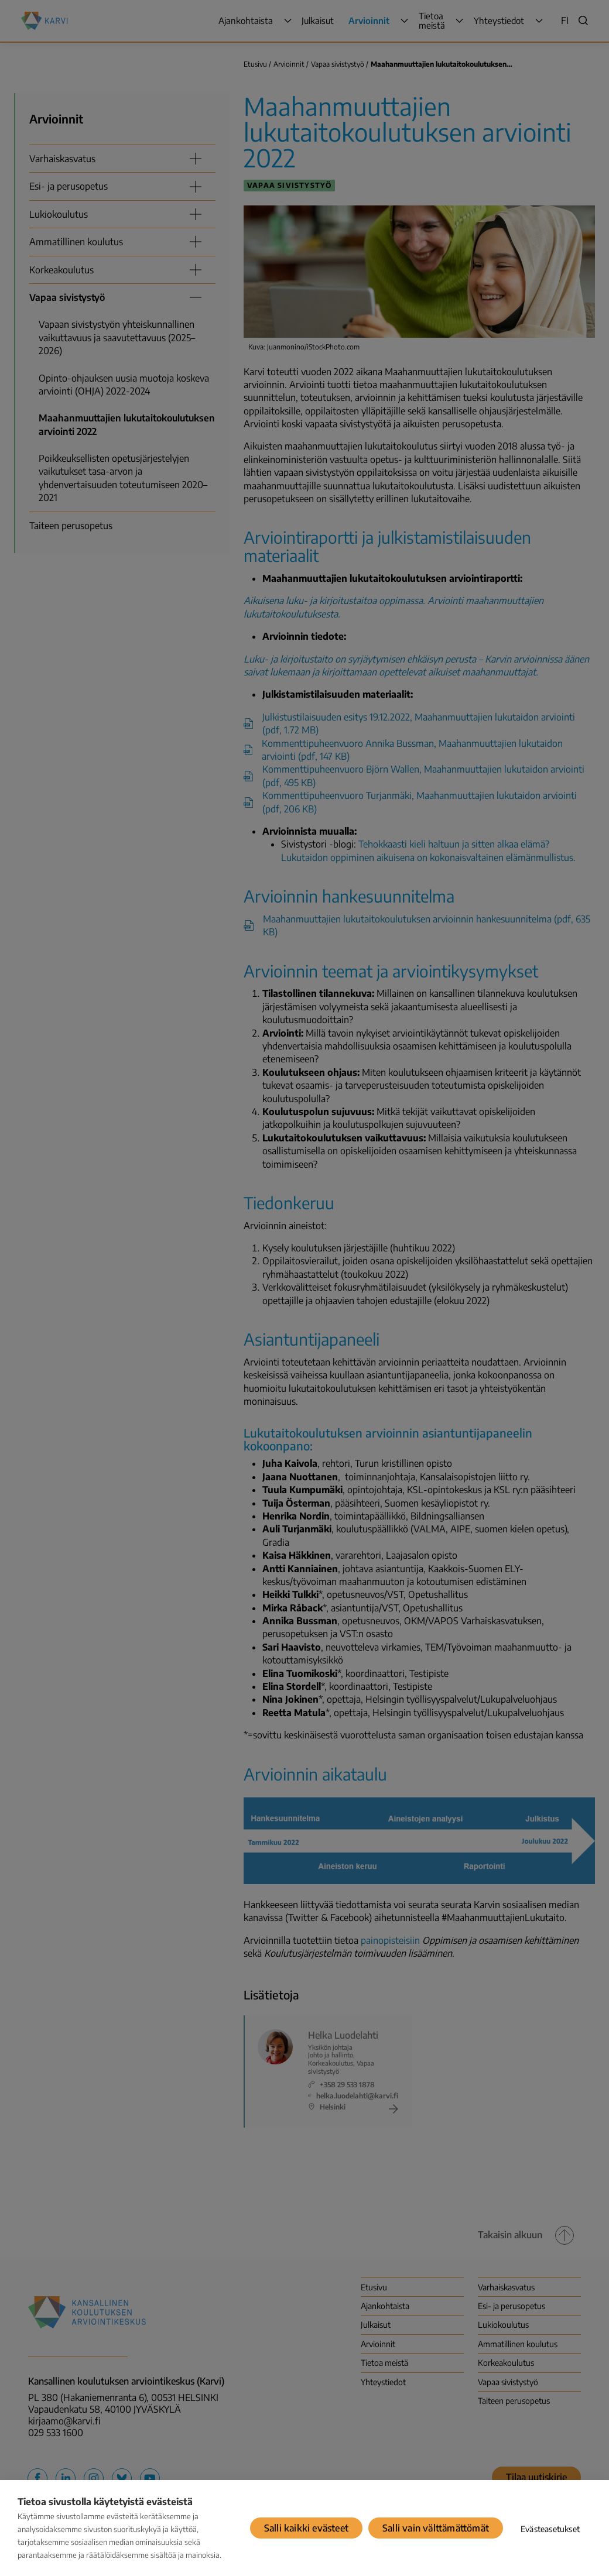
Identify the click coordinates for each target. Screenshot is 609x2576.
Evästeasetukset (550, 2529)
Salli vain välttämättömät (435, 2528)
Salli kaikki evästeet (306, 2528)
